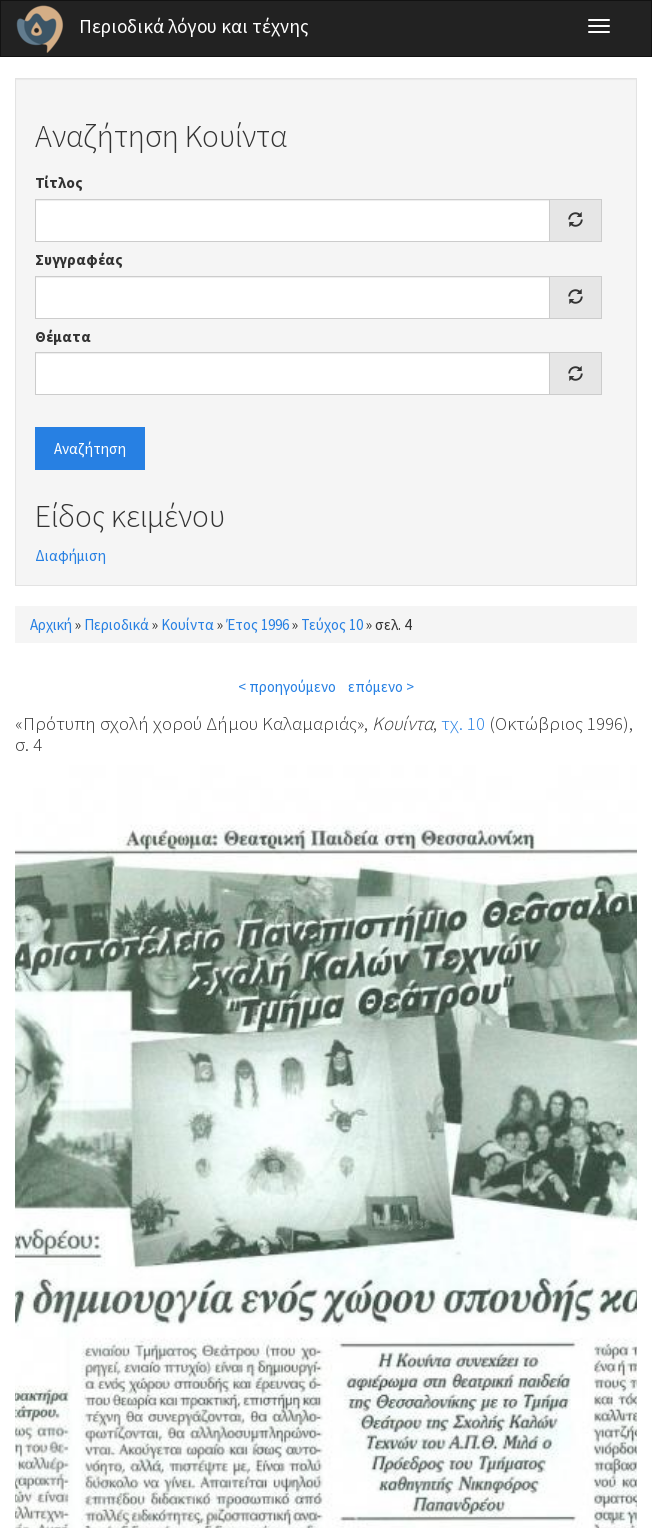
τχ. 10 (463, 723)
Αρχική (51, 624)
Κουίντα (187, 624)
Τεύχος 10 (332, 624)
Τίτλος (59, 182)
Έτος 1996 (257, 624)
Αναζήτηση (90, 448)
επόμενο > (381, 686)
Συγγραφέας (79, 259)
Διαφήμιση (70, 555)
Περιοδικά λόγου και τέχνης (194, 26)
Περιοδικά (116, 624)
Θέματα (63, 336)
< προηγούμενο (287, 686)
